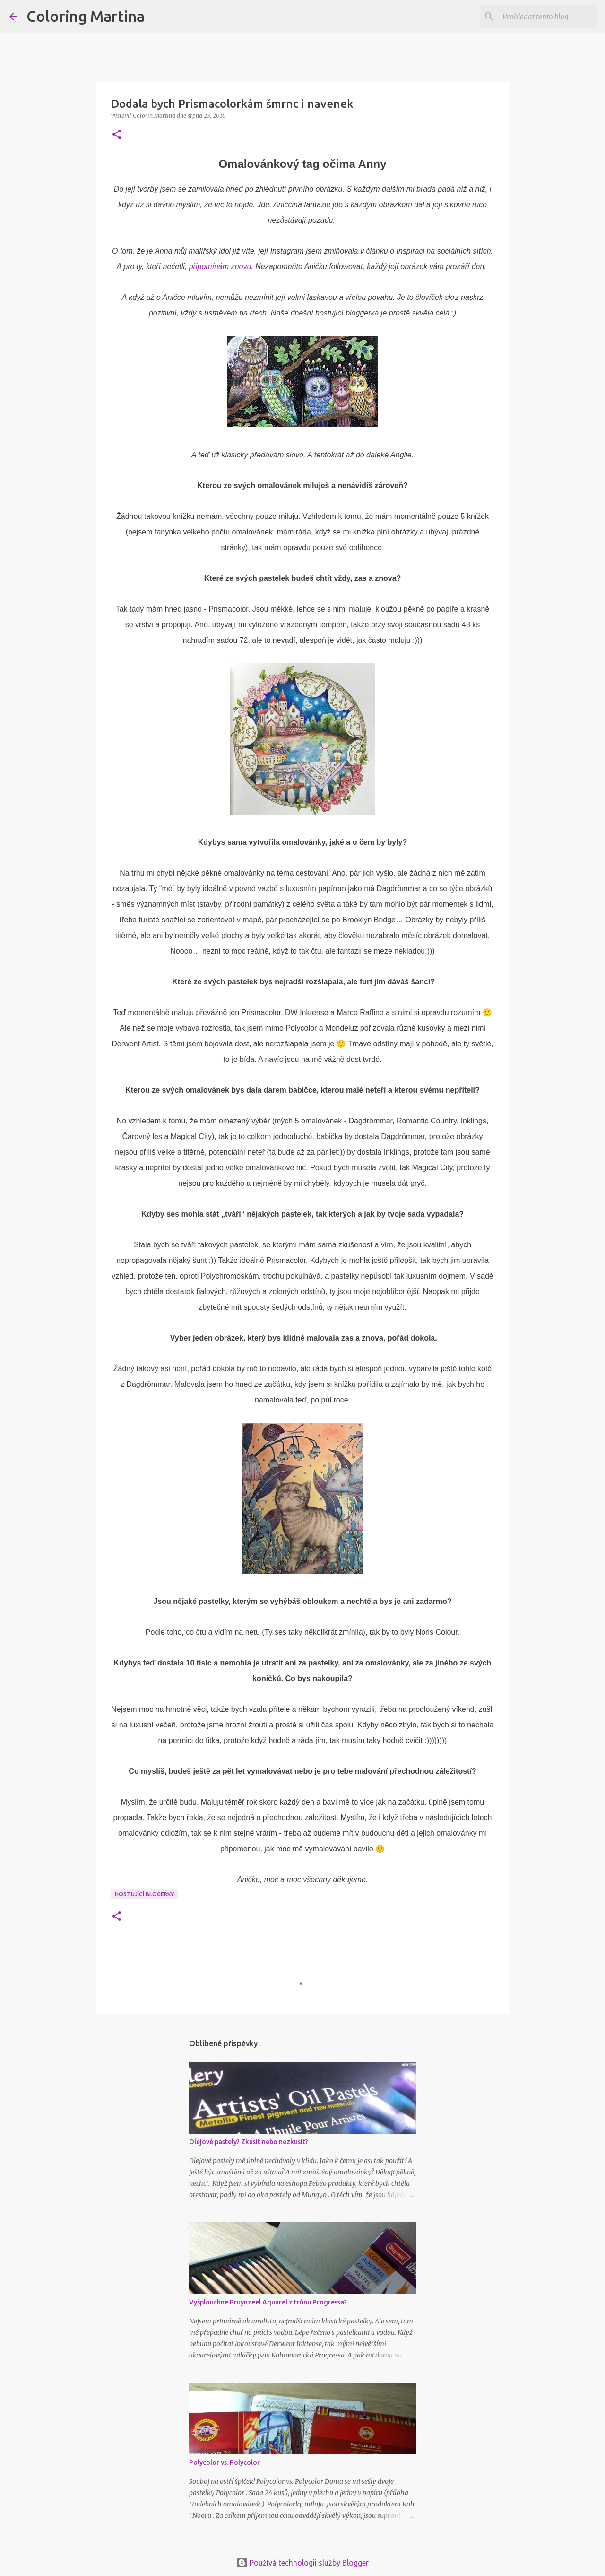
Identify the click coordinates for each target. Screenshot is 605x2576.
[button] (116, 135)
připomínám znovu (220, 267)
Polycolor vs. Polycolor (224, 2462)
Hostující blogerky (144, 1894)
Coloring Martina (85, 16)
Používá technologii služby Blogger (302, 2562)
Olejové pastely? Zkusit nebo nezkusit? (248, 2142)
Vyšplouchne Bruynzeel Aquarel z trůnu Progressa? (268, 2302)
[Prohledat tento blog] (547, 16)
